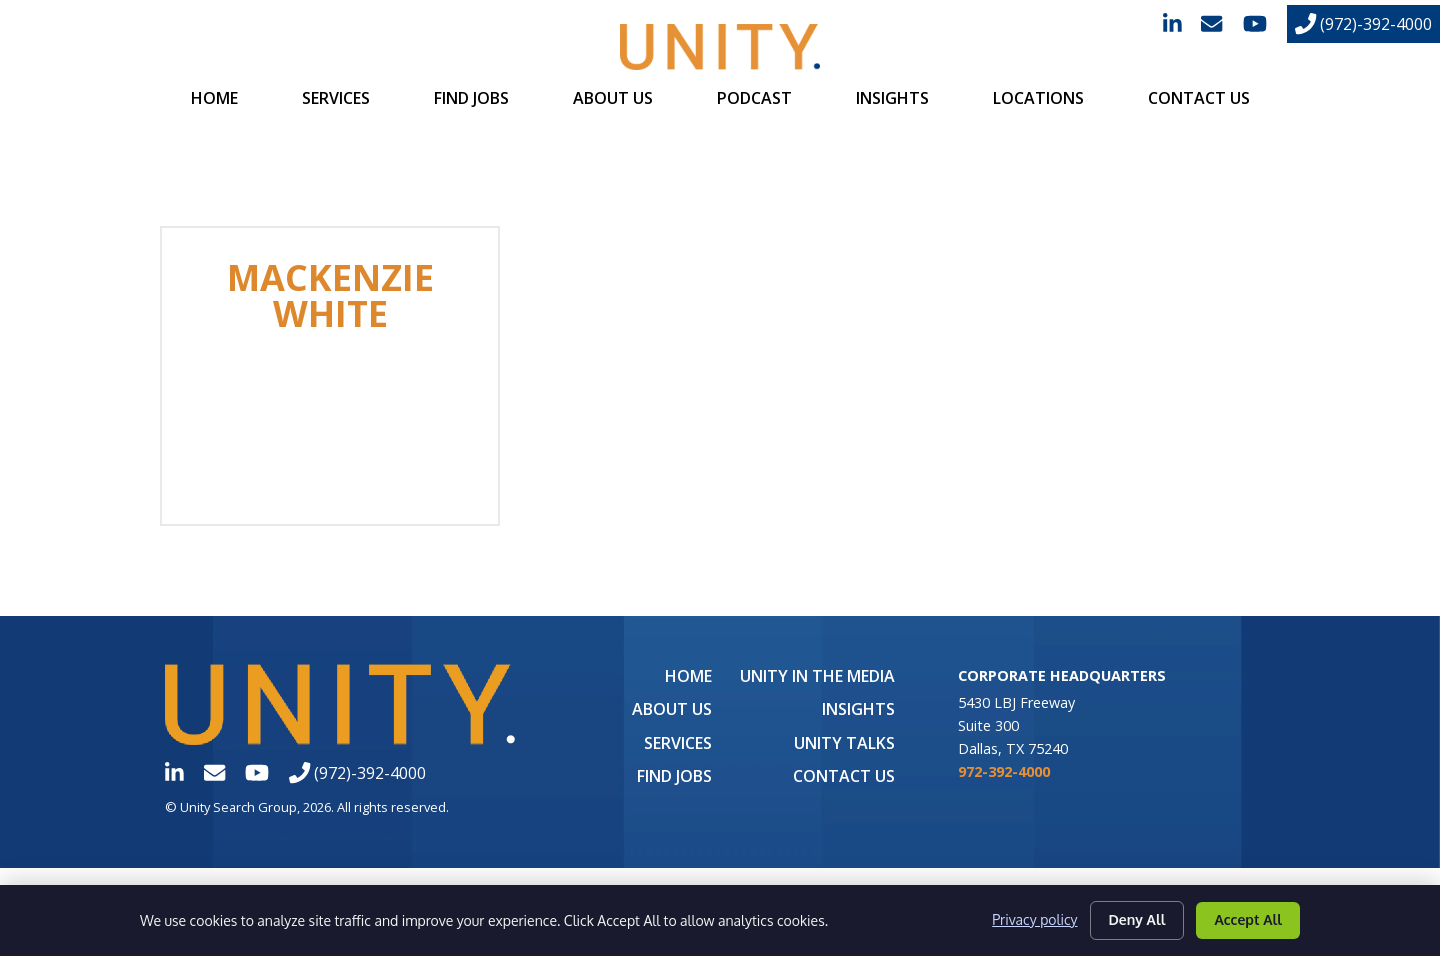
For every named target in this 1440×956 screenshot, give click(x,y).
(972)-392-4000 (1363, 24)
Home (214, 98)
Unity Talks (844, 743)
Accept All (1248, 919)
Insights (892, 98)
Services (336, 98)
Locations (1038, 98)
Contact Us (1199, 98)
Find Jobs (471, 98)
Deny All (1137, 919)
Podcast (754, 98)
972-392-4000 (1004, 771)
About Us (613, 98)
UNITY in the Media (817, 676)
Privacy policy (1034, 920)
